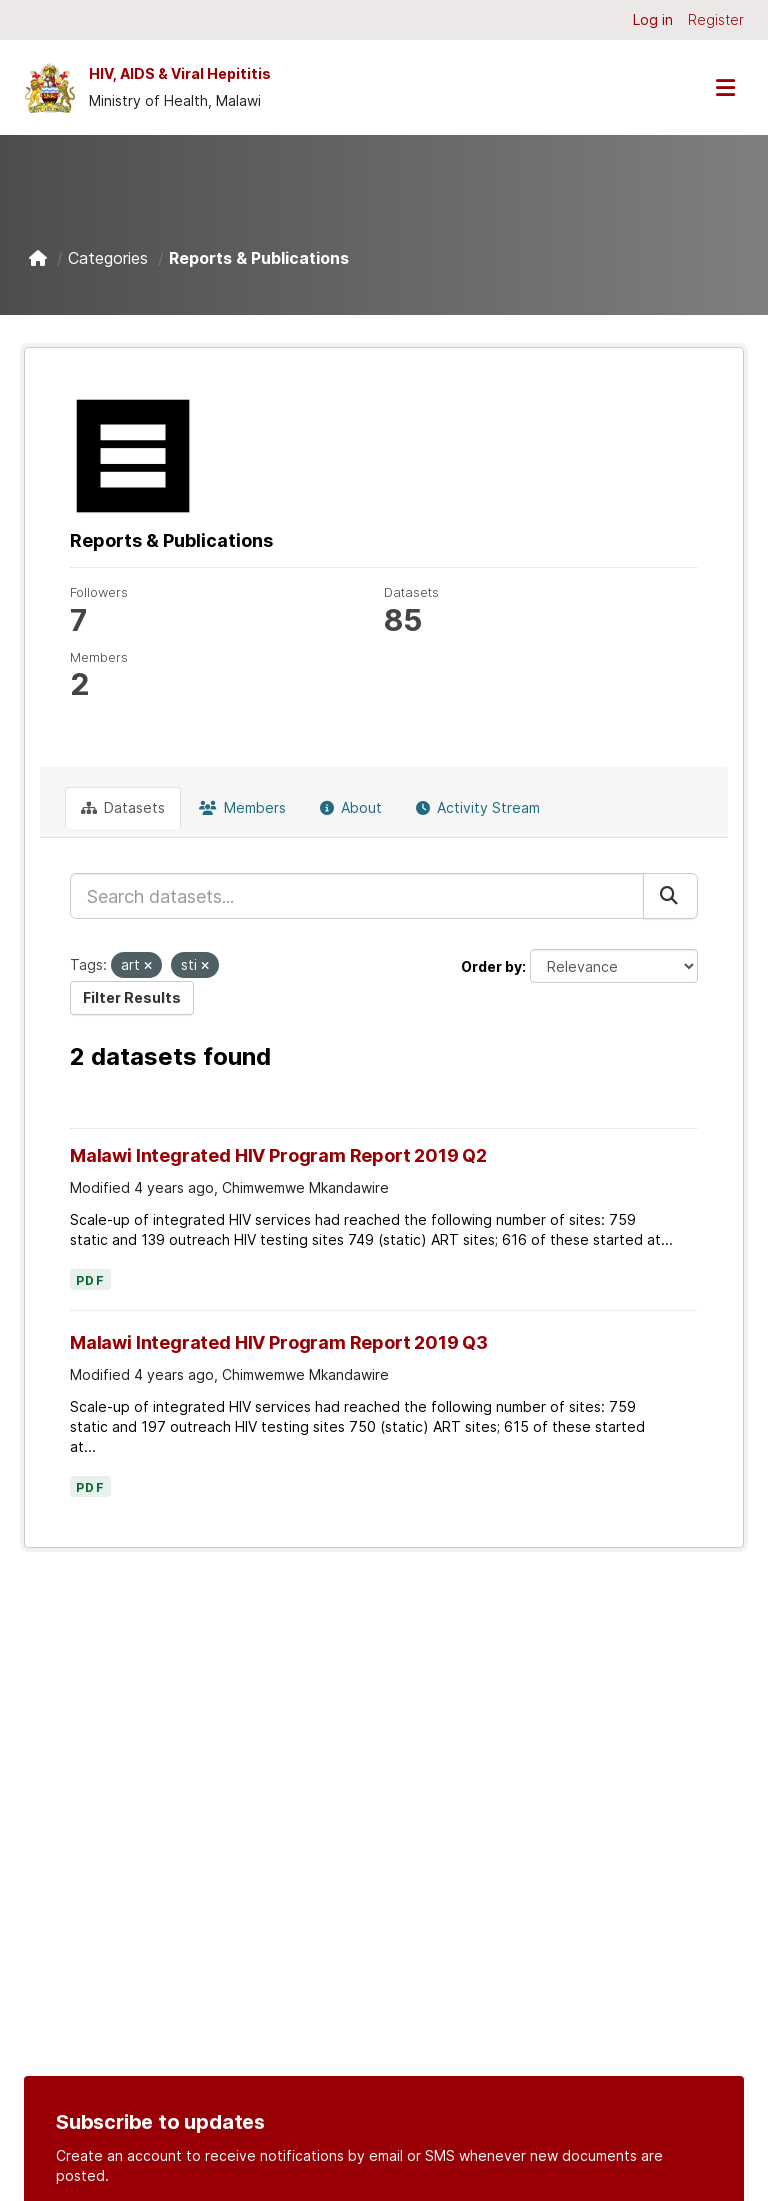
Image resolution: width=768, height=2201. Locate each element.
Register (716, 19)
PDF (90, 1281)
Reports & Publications (259, 258)
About (351, 807)
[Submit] (670, 896)
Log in (653, 19)
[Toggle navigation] (725, 87)
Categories (108, 258)
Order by (491, 966)
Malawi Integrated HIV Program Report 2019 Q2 (278, 1155)
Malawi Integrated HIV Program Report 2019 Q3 (279, 1342)
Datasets (123, 807)
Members (242, 807)
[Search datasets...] (357, 896)
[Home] (38, 258)
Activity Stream (478, 807)
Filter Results (132, 997)
